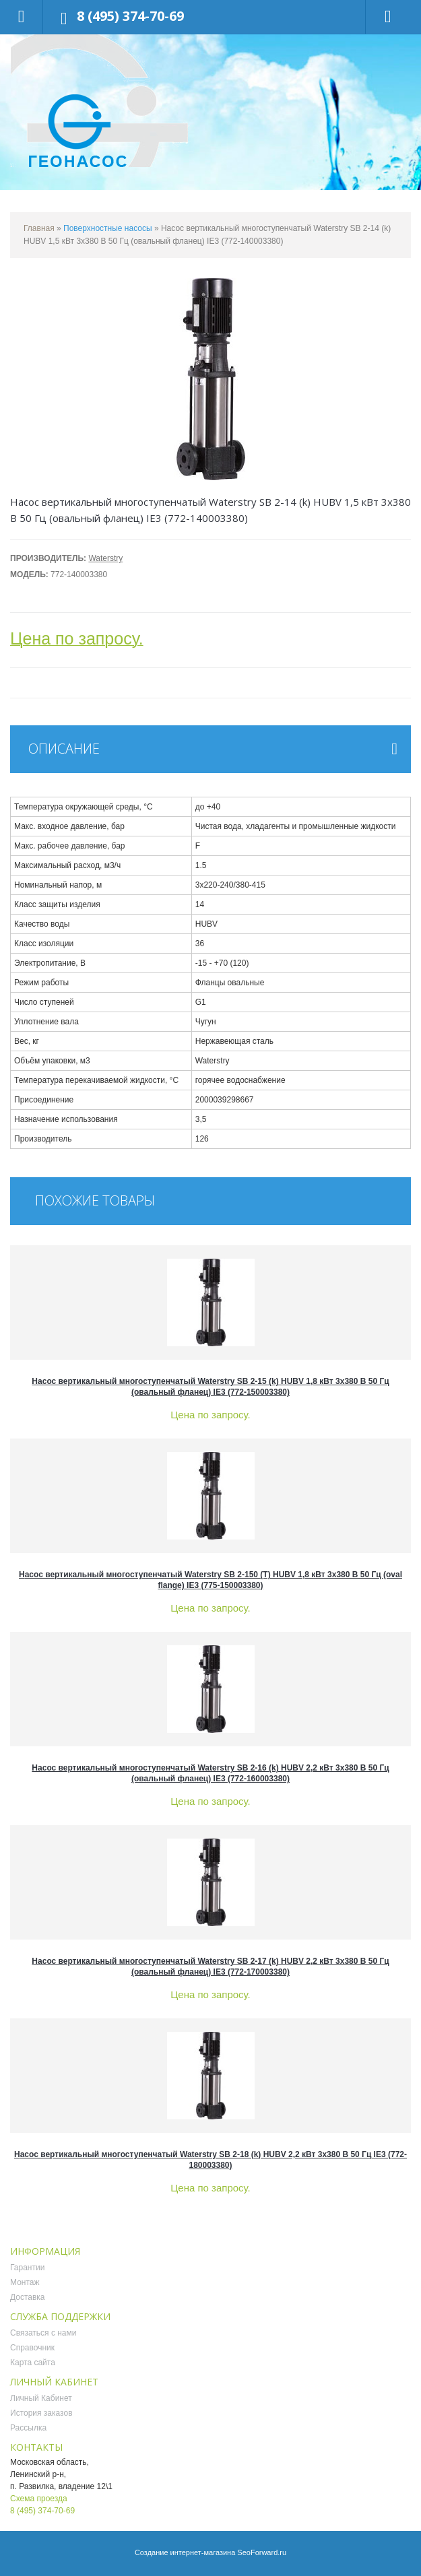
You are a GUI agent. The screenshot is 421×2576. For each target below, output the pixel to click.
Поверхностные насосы (107, 228)
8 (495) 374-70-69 (130, 16)
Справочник (32, 2347)
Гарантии (27, 2267)
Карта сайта (32, 2362)
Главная (39, 228)
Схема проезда (38, 2498)
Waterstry (105, 558)
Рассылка (28, 2428)
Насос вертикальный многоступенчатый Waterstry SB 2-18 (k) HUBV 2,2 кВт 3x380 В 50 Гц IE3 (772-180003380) (210, 2160)
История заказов (41, 2413)
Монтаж (25, 2282)
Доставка (27, 2297)
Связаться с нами (43, 2333)
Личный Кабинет (41, 2398)
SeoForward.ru (261, 2552)
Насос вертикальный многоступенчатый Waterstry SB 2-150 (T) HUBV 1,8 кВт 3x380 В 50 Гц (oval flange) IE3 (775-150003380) (210, 1580)
